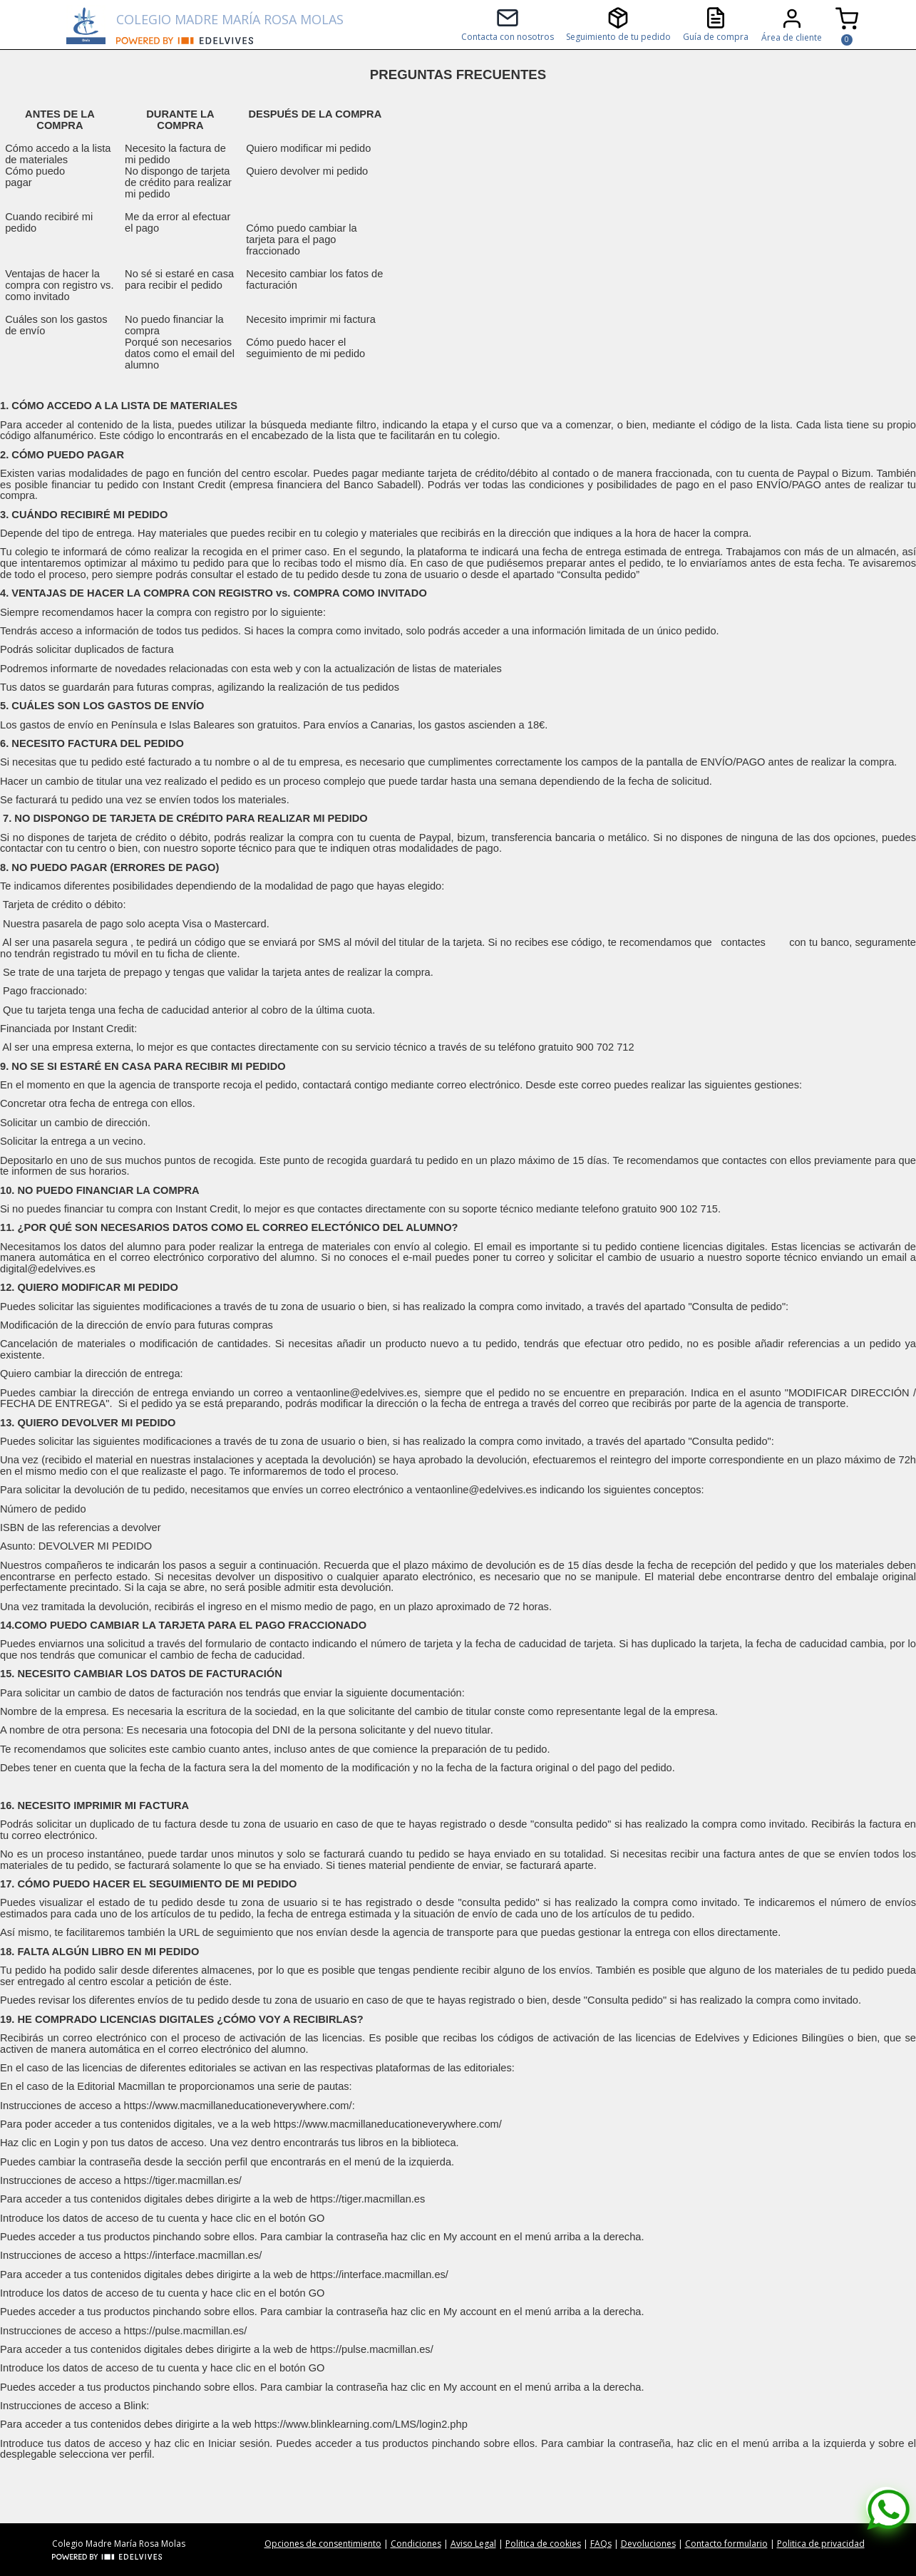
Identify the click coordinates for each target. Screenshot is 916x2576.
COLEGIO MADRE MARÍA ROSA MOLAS (230, 19)
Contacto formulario (726, 2544)
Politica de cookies (543, 2544)
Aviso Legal (473, 2544)
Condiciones (416, 2544)
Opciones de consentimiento (322, 2544)
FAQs (601, 2544)
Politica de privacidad (821, 2544)
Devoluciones (648, 2544)
